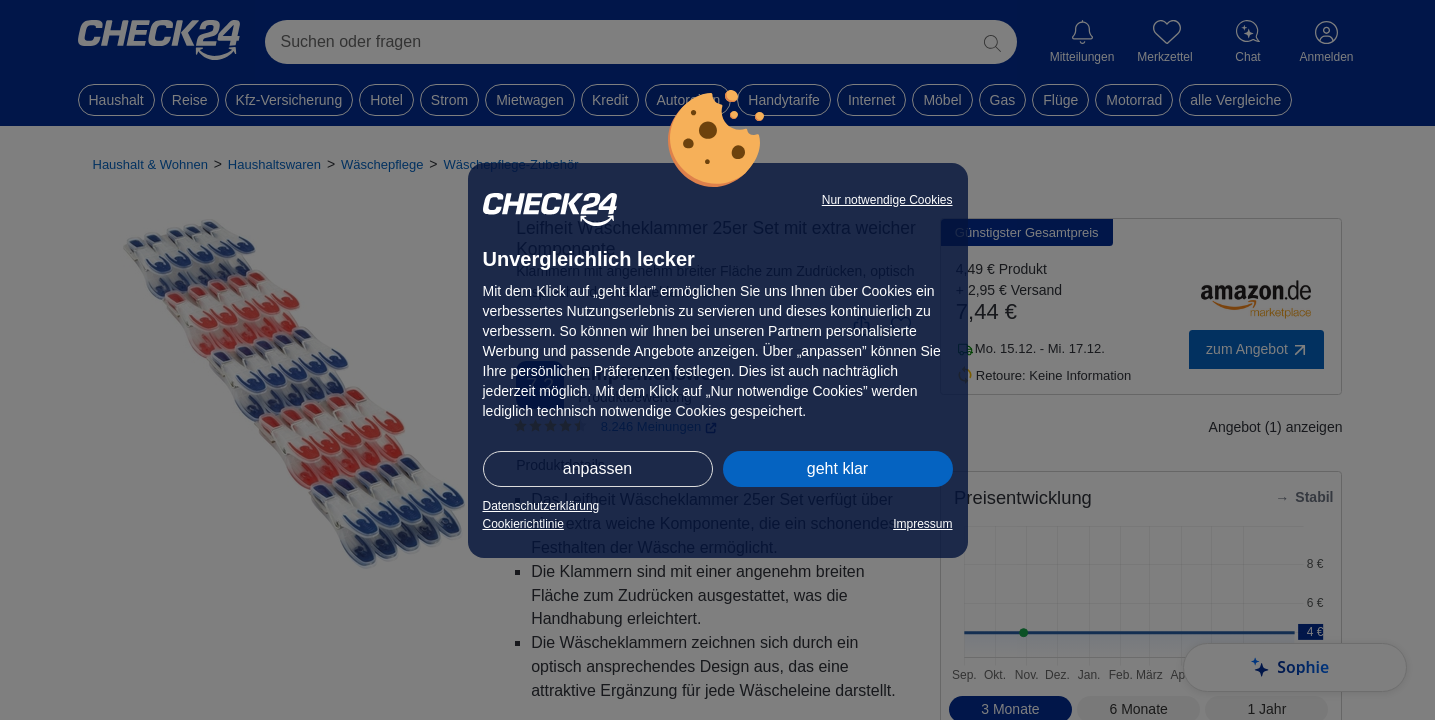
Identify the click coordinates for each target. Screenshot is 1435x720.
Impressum (922, 524)
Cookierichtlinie (523, 524)
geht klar (837, 468)
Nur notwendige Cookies (887, 200)
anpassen (597, 468)
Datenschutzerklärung (541, 506)
